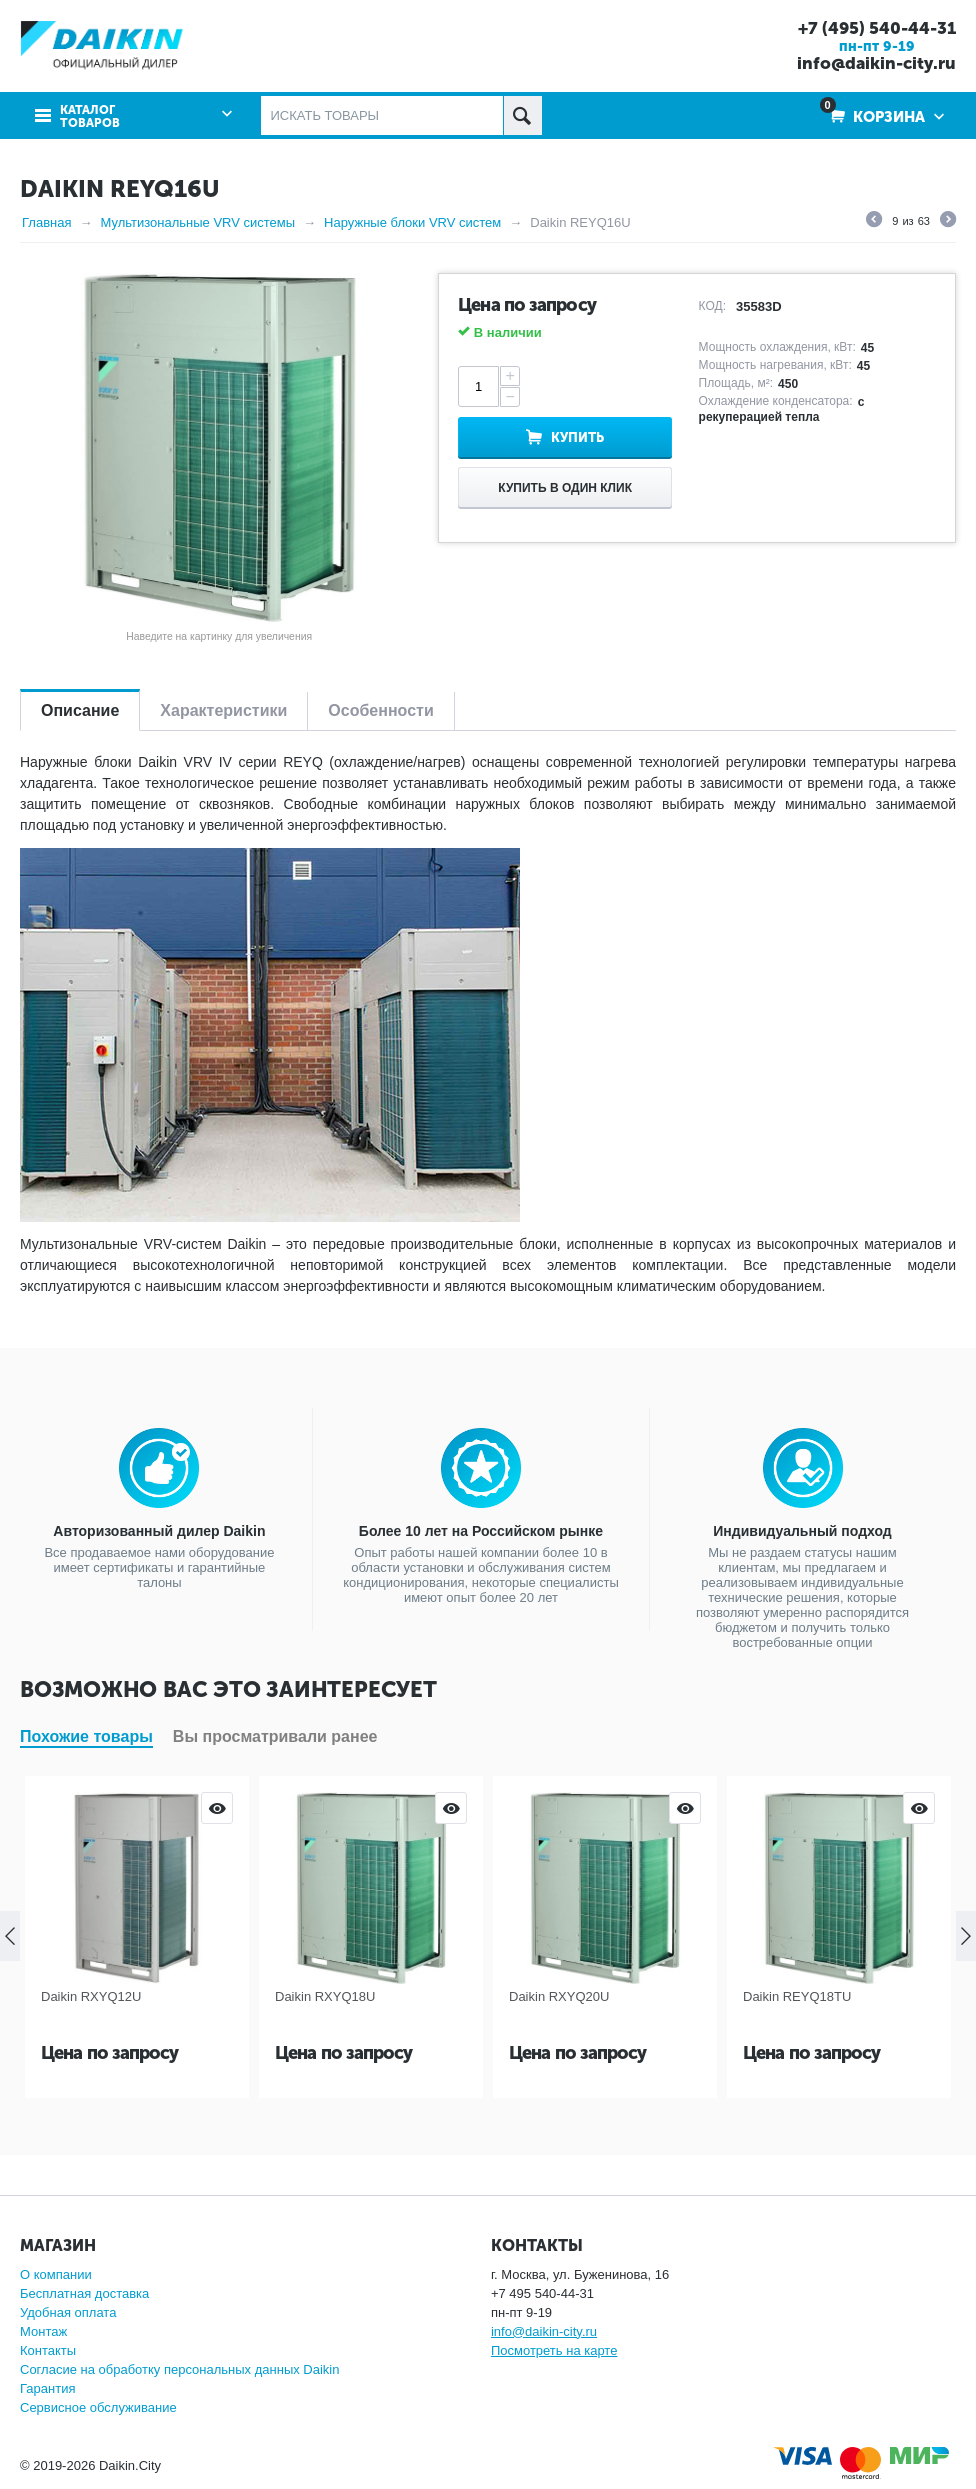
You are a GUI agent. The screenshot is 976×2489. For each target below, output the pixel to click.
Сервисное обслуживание (98, 2407)
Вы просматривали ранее (275, 1736)
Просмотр (217, 1808)
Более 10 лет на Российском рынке (481, 1531)
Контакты (48, 2350)
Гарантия (47, 2388)
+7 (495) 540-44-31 (877, 28)
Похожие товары (86, 1736)
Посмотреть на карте (554, 2350)
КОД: (712, 306)
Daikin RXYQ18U (325, 1996)
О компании (56, 2274)
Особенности (380, 710)
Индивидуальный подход (802, 1531)
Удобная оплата (68, 2312)
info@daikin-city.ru (876, 63)
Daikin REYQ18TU (797, 1996)
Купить (577, 437)
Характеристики (223, 710)
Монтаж (43, 2331)
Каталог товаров (90, 117)
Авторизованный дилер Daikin (159, 1531)
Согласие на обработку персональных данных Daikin (179, 2369)
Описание (80, 710)
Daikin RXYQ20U (559, 1996)
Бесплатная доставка (84, 2293)
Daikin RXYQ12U (91, 1996)
